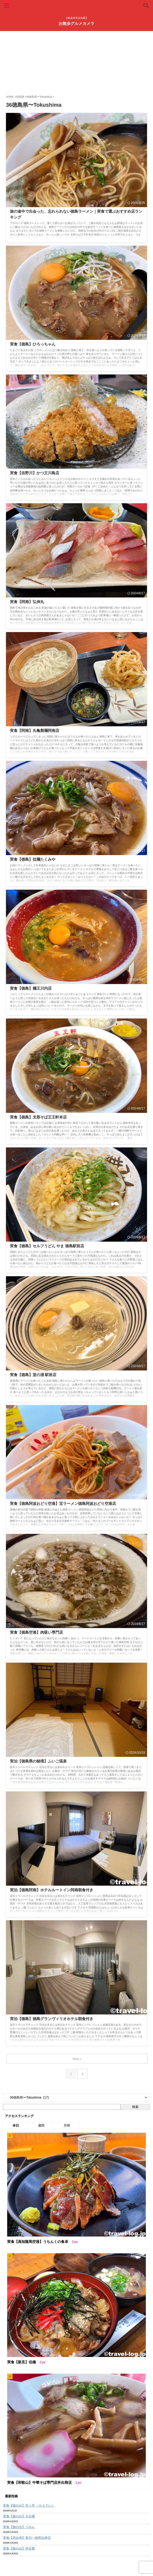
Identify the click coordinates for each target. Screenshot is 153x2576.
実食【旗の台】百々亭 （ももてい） (29, 2486)
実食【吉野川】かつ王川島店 (30, 466)
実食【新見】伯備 (23, 2343)
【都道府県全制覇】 (76, 2566)
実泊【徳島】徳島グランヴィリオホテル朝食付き (45, 2001)
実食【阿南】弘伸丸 (24, 594)
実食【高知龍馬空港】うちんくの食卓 (41, 2223)
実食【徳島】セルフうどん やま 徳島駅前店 (41, 1234)
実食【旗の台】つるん (19, 2508)
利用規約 (71, 2559)
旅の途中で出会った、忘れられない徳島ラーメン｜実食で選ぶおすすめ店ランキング (70, 211)
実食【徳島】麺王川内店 (27, 978)
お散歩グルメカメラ (76, 23)
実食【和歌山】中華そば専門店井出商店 (43, 2464)
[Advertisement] (76, 61)
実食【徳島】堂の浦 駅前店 (29, 1362)
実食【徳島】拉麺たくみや (29, 850)
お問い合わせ (55, 2559)
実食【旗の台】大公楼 (19, 2497)
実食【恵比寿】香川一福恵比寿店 (27, 2519)
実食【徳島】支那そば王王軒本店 (34, 1106)
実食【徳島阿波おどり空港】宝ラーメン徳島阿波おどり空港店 (54, 1489)
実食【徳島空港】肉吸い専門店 (32, 1617)
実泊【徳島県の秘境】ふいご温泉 (34, 1745)
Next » (77, 2040)
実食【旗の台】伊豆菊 (19, 2529)
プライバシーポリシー (93, 2559)
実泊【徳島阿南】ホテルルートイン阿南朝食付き (45, 1873)
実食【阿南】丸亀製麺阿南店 (30, 722)
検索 (135, 2088)
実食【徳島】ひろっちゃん (29, 339)
